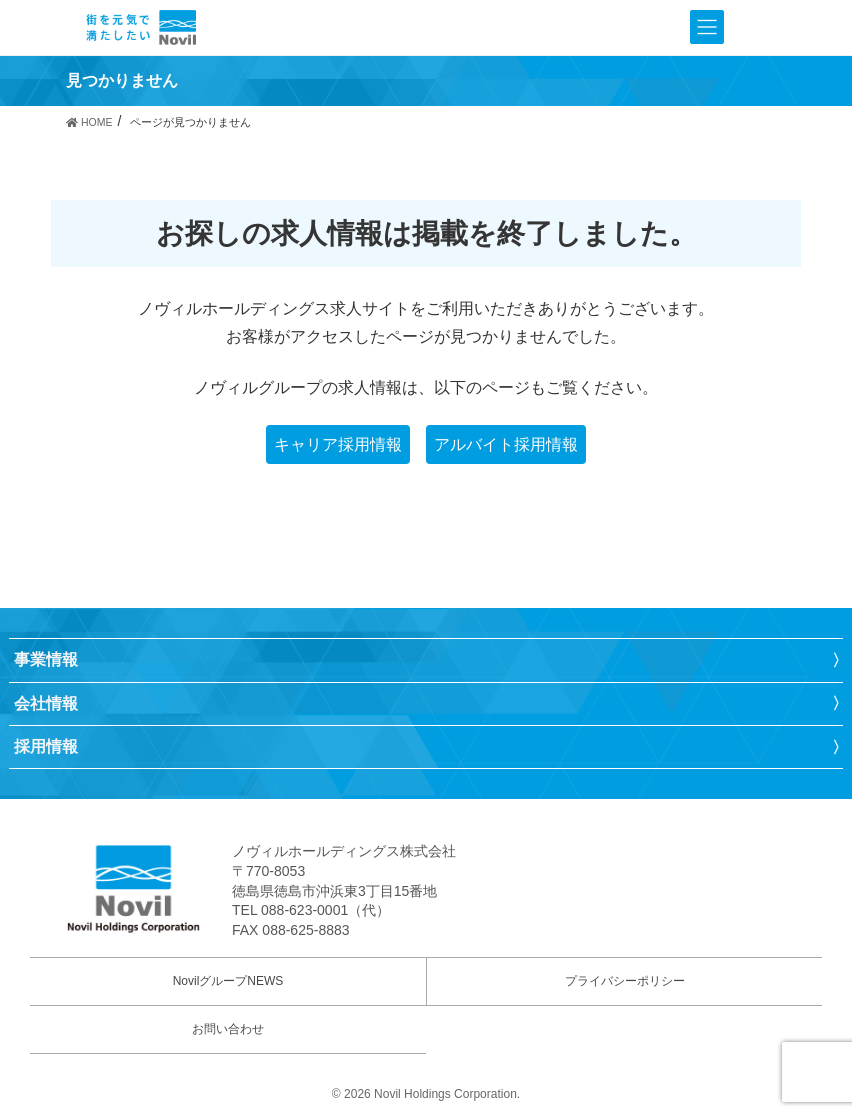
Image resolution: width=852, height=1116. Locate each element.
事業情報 (46, 659)
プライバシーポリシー (625, 981)
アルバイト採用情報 (506, 444)
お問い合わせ (228, 1029)
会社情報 (46, 703)
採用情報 (46, 746)
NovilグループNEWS (228, 981)
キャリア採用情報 (338, 444)
